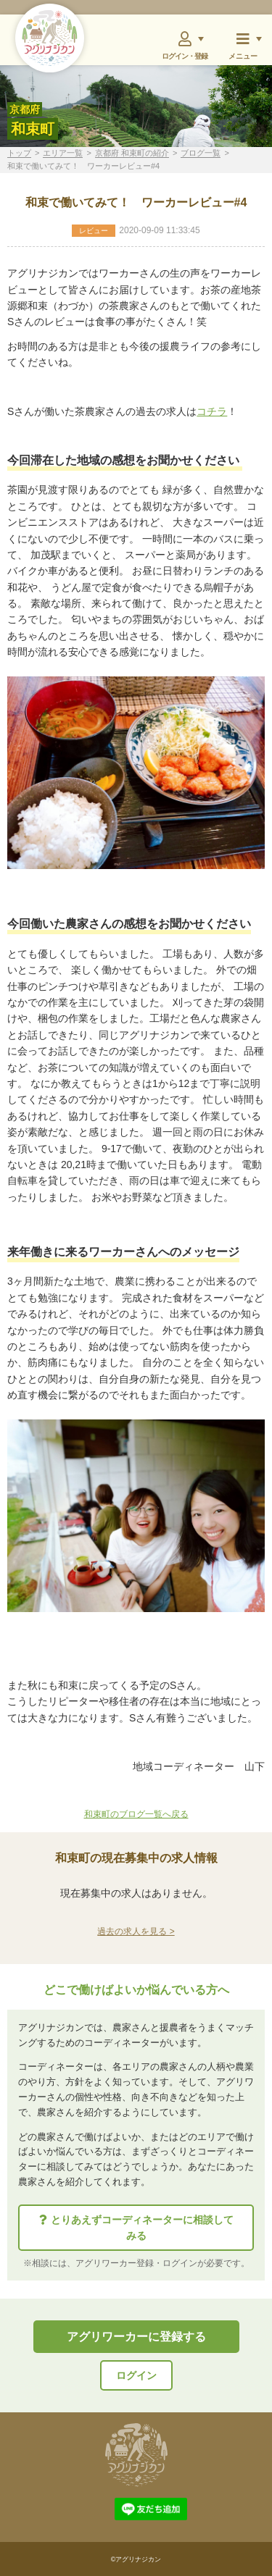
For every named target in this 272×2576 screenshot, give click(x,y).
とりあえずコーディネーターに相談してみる (136, 2227)
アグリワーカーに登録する (136, 2336)
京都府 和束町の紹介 (132, 153)
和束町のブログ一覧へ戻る (136, 1814)
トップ (19, 153)
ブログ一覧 (201, 153)
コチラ (212, 411)
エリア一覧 (63, 153)
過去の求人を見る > (135, 1931)
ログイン (136, 2375)
